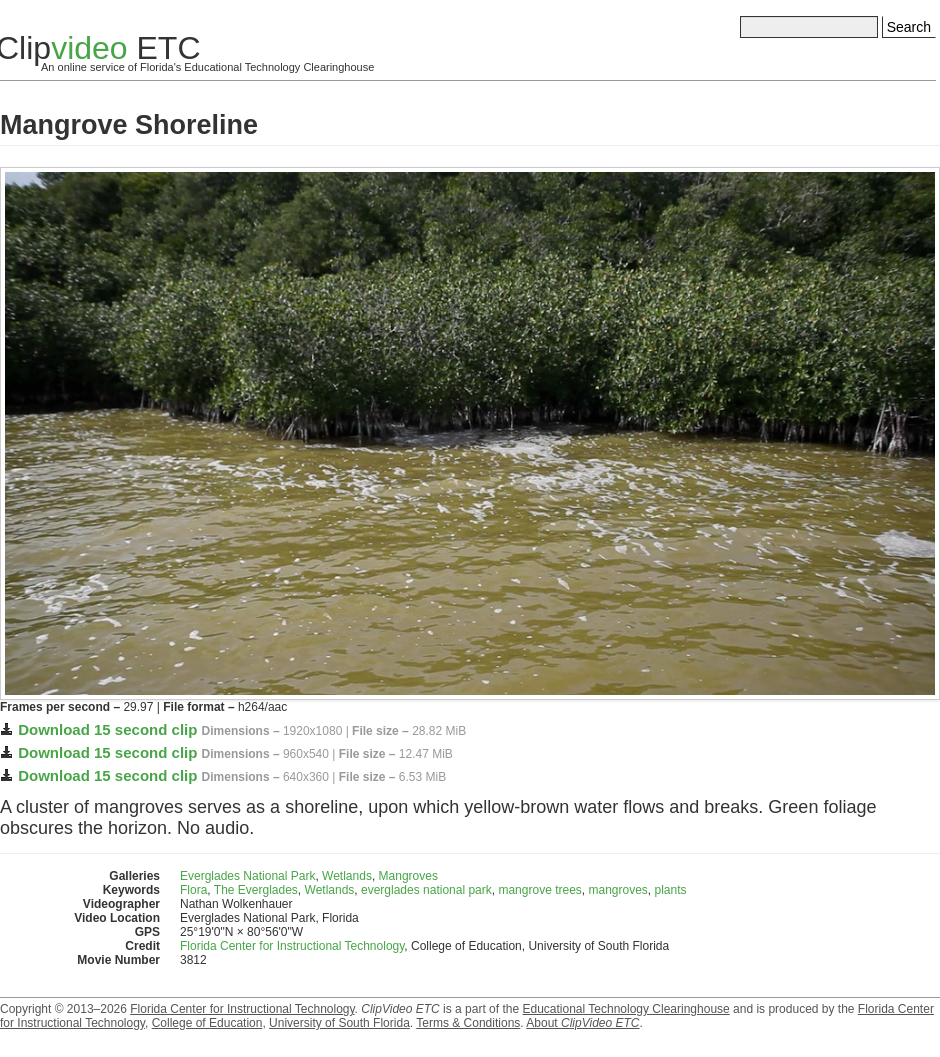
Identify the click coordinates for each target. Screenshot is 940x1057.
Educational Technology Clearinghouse (625, 1009)
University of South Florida (339, 1023)
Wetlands (347, 876)
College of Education (207, 1023)
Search (909, 27)
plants (671, 890)
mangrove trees (539, 890)
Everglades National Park (247, 876)
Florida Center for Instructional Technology (292, 946)
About (582, 1023)
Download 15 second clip (107, 729)
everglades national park (426, 890)
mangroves (617, 890)
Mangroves (408, 876)
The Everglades (256, 890)
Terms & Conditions (468, 1023)
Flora (193, 890)
